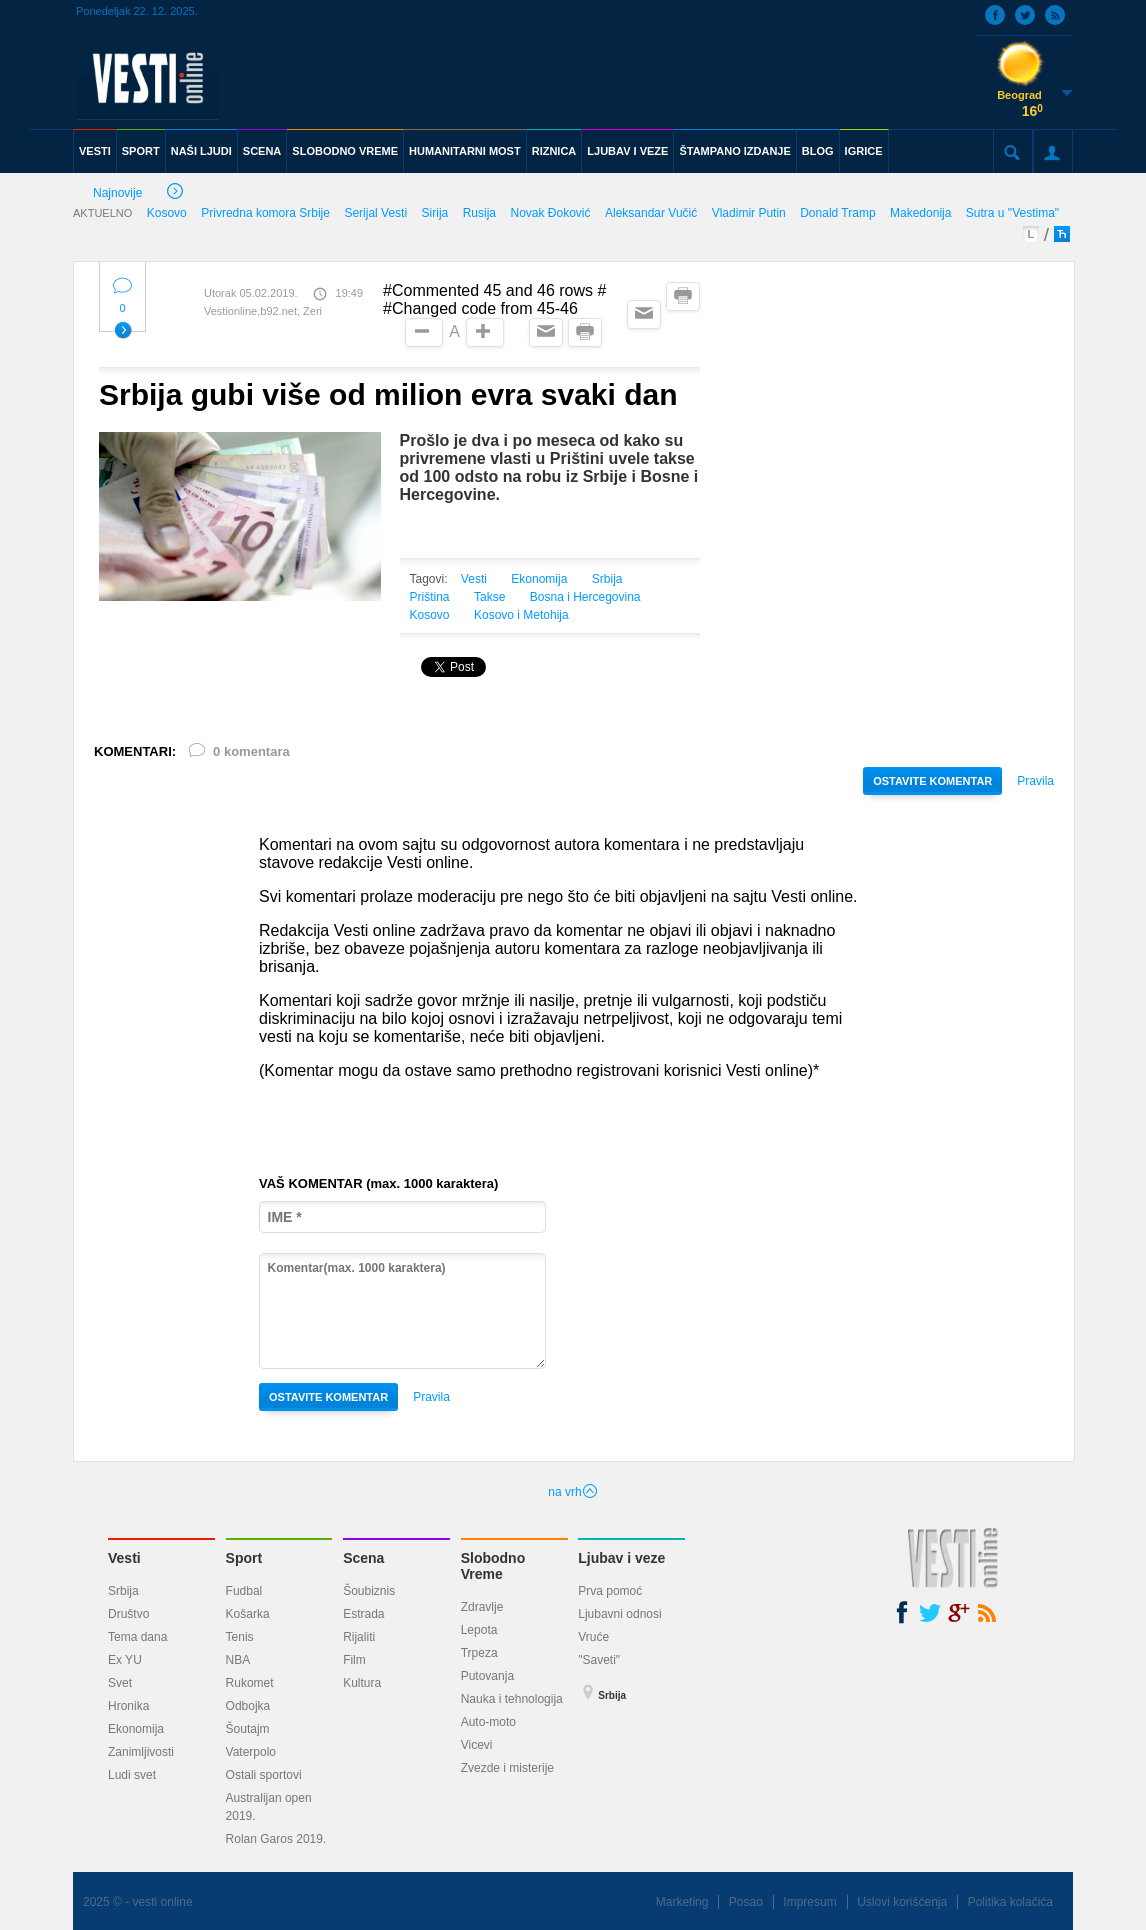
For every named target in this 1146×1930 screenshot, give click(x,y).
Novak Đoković (550, 213)
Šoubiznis (369, 1591)
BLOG (818, 151)
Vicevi (477, 1745)
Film (354, 1660)
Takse (489, 597)
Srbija (607, 579)
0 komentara (238, 755)
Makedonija (920, 213)
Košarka (248, 1614)
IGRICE (864, 151)
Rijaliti (359, 1637)
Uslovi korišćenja (902, 1902)
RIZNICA (554, 151)
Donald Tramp (837, 213)
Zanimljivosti (141, 1752)
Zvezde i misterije (507, 1768)
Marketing (682, 1902)
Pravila (1035, 781)
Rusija (479, 213)
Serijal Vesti (375, 213)
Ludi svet (132, 1775)
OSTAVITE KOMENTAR (932, 781)
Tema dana (137, 1637)
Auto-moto (488, 1722)
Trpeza (479, 1653)
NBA (238, 1660)
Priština (430, 597)
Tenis (240, 1637)
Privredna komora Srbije (265, 213)
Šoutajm (248, 1729)
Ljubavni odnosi (619, 1614)
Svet (120, 1683)
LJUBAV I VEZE (627, 151)
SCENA (262, 151)
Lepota (479, 1630)
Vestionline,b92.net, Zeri (263, 311)
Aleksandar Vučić (651, 213)
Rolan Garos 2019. (276, 1839)
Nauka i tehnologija (512, 1699)
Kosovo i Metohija (521, 615)
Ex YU (125, 1660)
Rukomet (250, 1683)
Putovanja (487, 1676)
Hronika (128, 1706)
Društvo (128, 1614)
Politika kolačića (1010, 1902)
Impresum (809, 1902)
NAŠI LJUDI (201, 151)
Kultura (362, 1683)
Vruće (593, 1637)
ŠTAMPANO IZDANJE (734, 151)
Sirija (435, 213)
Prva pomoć (610, 1591)
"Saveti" (599, 1660)
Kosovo (167, 213)
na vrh (572, 1492)
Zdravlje (482, 1607)
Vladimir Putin (749, 213)
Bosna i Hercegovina (585, 597)
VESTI (95, 151)
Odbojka (248, 1706)
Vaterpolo (251, 1752)
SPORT (141, 151)
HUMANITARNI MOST (465, 151)
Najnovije (138, 194)
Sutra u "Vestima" (1012, 213)
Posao (746, 1902)
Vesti (474, 579)
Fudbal (244, 1591)
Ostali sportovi (264, 1775)
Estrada (363, 1614)
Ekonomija (539, 579)
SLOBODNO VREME (345, 151)
